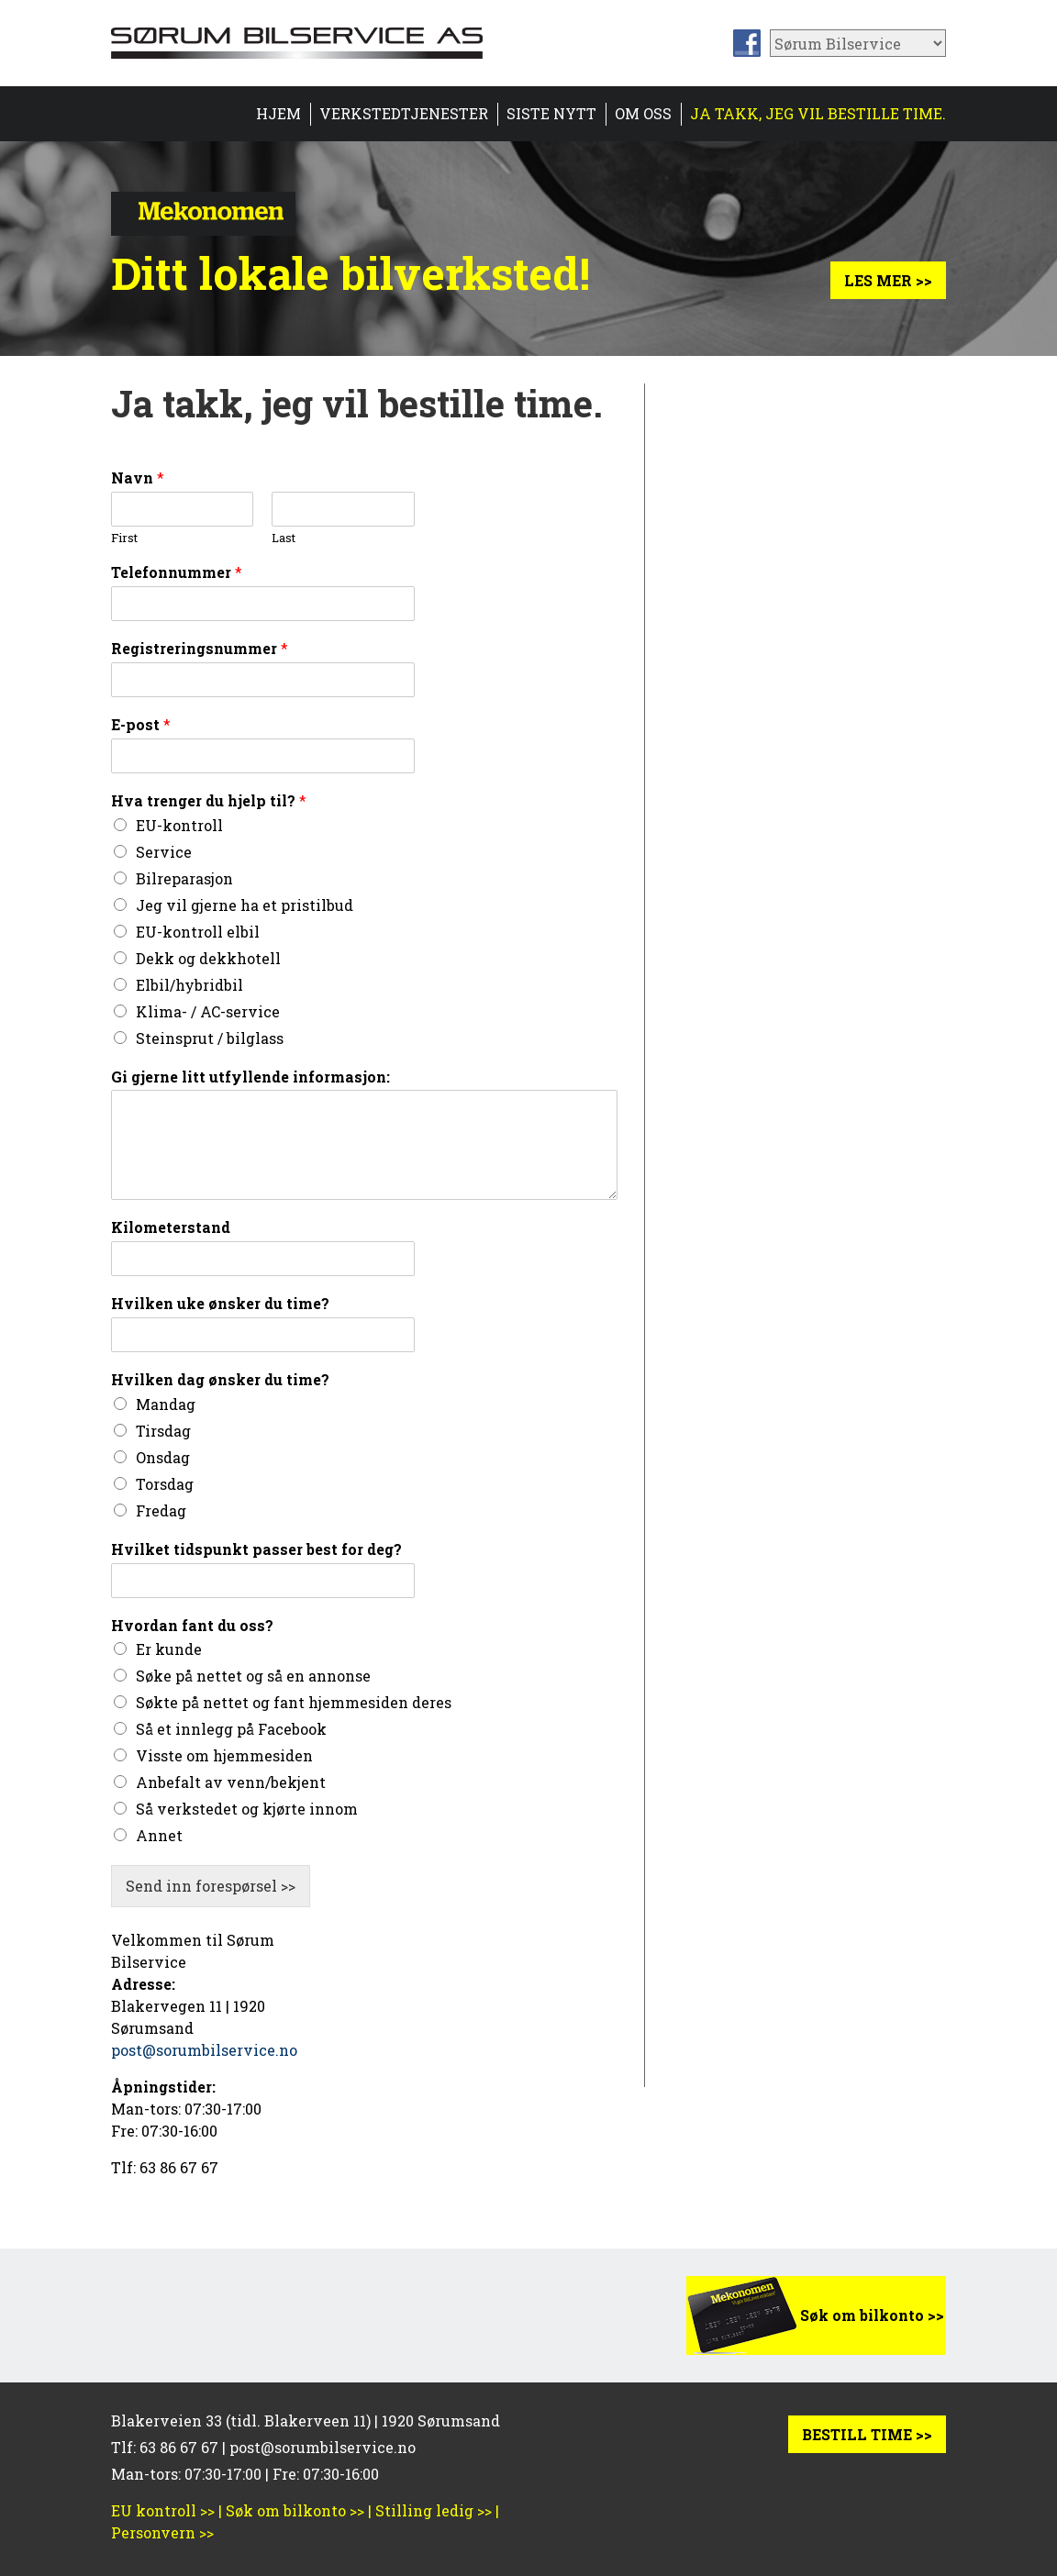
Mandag (165, 1404)
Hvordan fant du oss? (192, 1625)
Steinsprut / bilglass (210, 1038)
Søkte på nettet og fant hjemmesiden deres (293, 1702)
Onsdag (163, 1457)
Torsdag (165, 1483)
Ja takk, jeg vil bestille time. (818, 113)
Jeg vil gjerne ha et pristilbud (244, 905)
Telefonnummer (176, 572)
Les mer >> (888, 280)
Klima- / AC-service (208, 1011)
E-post (141, 725)
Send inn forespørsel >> (210, 1885)
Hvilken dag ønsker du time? (220, 1380)
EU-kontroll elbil (198, 931)
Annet (159, 1835)
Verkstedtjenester (403, 113)
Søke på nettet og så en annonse (253, 1675)
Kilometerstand (170, 1227)
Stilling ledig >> (433, 2510)
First (124, 538)
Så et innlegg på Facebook (231, 1728)
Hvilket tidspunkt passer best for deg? (256, 1549)
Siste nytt (551, 113)
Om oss (643, 113)
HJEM (278, 113)
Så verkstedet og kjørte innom (247, 1808)
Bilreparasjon (184, 878)
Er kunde (169, 1649)
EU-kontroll (179, 825)
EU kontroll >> (163, 2510)
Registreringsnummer (199, 648)
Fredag (161, 1510)
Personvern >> (162, 2532)
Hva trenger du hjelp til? (208, 801)
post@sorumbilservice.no (204, 2050)
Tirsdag (163, 1430)
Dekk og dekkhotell (208, 958)
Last (283, 538)
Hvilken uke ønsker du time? (220, 1303)
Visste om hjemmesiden (224, 1755)
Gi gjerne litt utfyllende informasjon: (250, 1077)
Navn (137, 478)
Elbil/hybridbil (189, 984)
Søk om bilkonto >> (872, 2315)
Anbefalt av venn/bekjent (231, 1782)
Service (164, 851)
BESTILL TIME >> (867, 2434)
